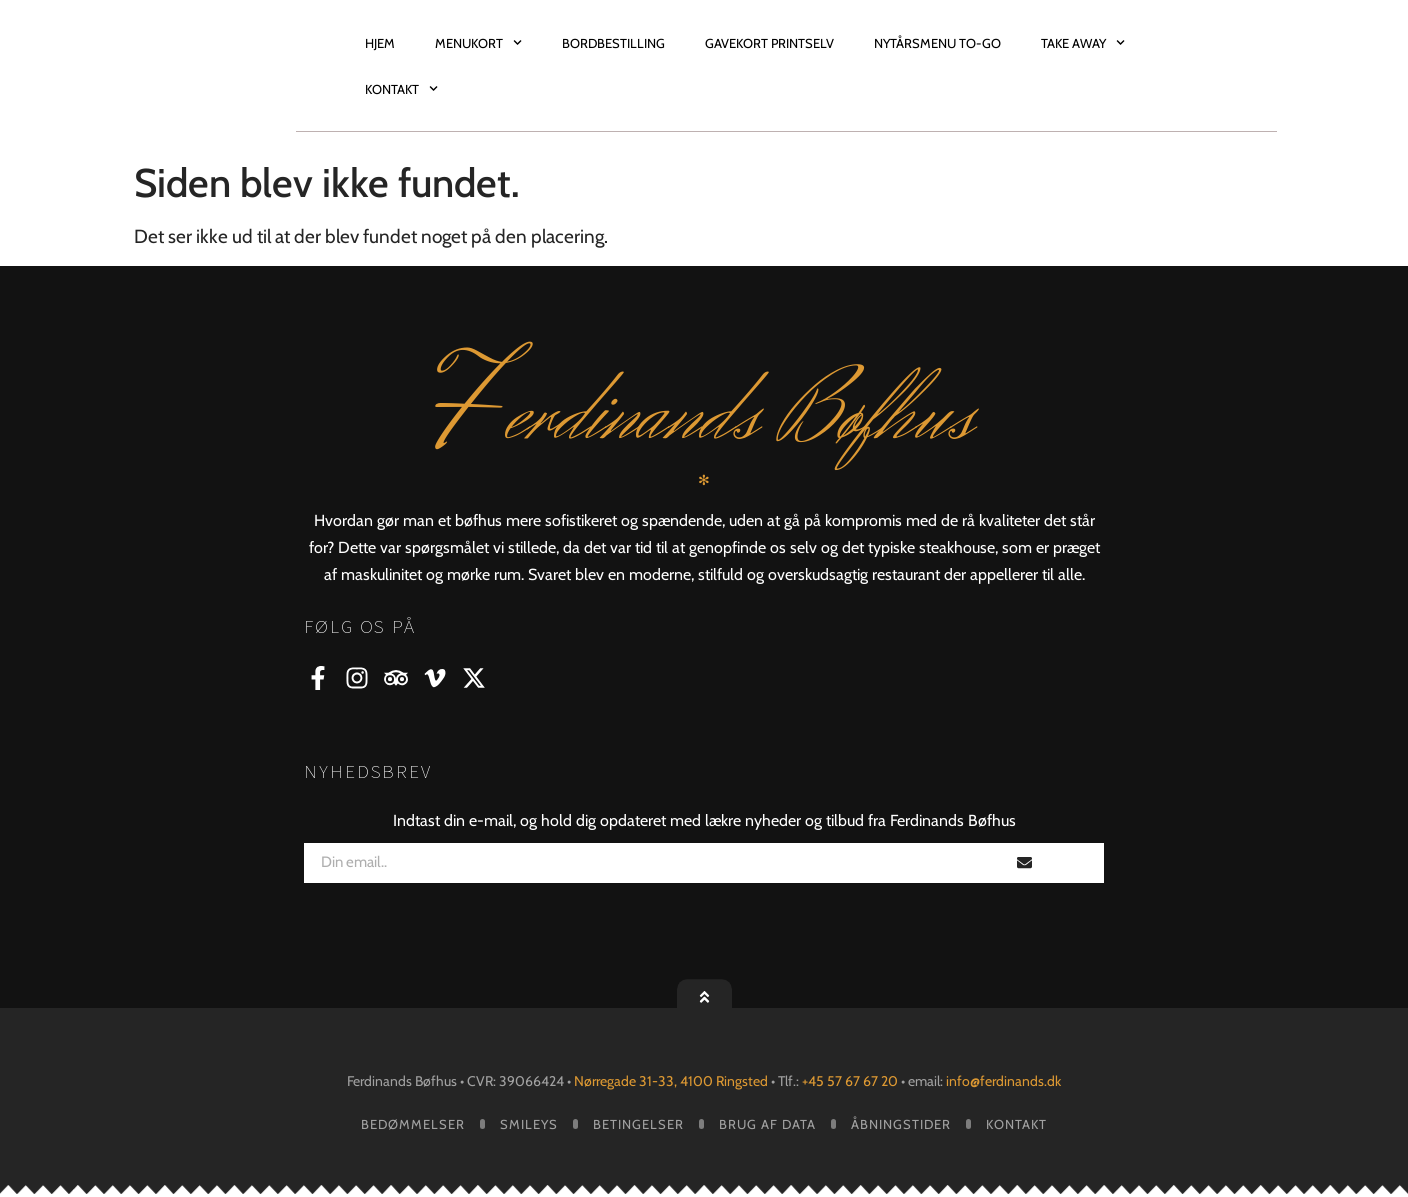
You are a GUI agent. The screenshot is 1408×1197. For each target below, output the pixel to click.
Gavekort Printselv (769, 43)
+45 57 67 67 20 (850, 1081)
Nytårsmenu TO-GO (937, 43)
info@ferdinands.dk (1002, 1081)
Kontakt (401, 88)
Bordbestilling (613, 43)
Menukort (478, 42)
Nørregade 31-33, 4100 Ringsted (672, 1081)
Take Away (1083, 42)
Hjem (380, 43)
